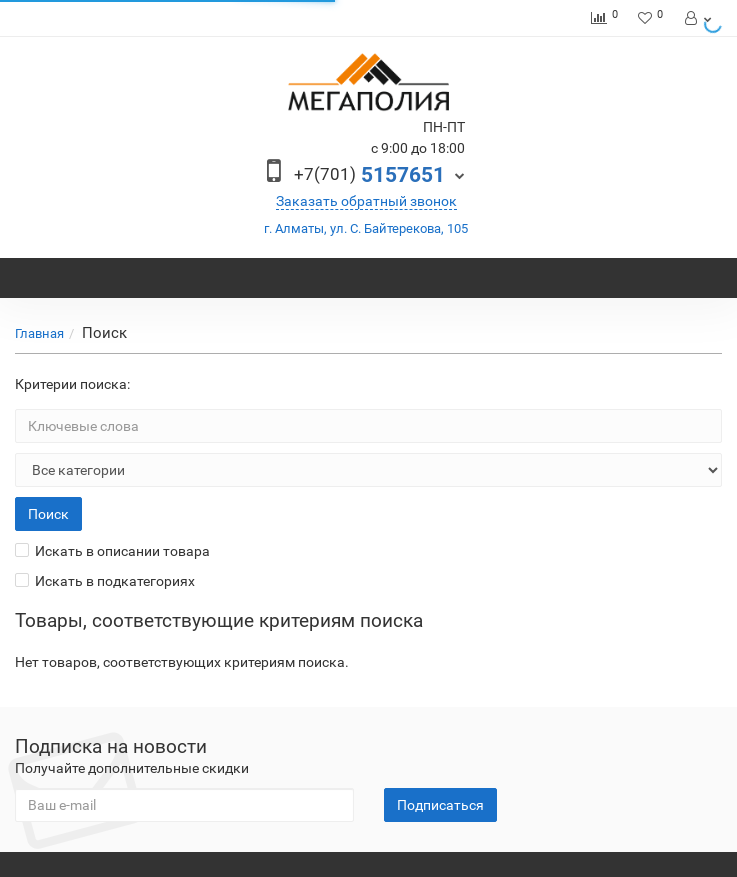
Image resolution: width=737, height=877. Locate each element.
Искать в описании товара (112, 551)
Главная (39, 333)
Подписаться (440, 805)
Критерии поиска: (72, 384)
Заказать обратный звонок (366, 201)
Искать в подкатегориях (105, 581)
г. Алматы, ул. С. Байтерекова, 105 (366, 228)
